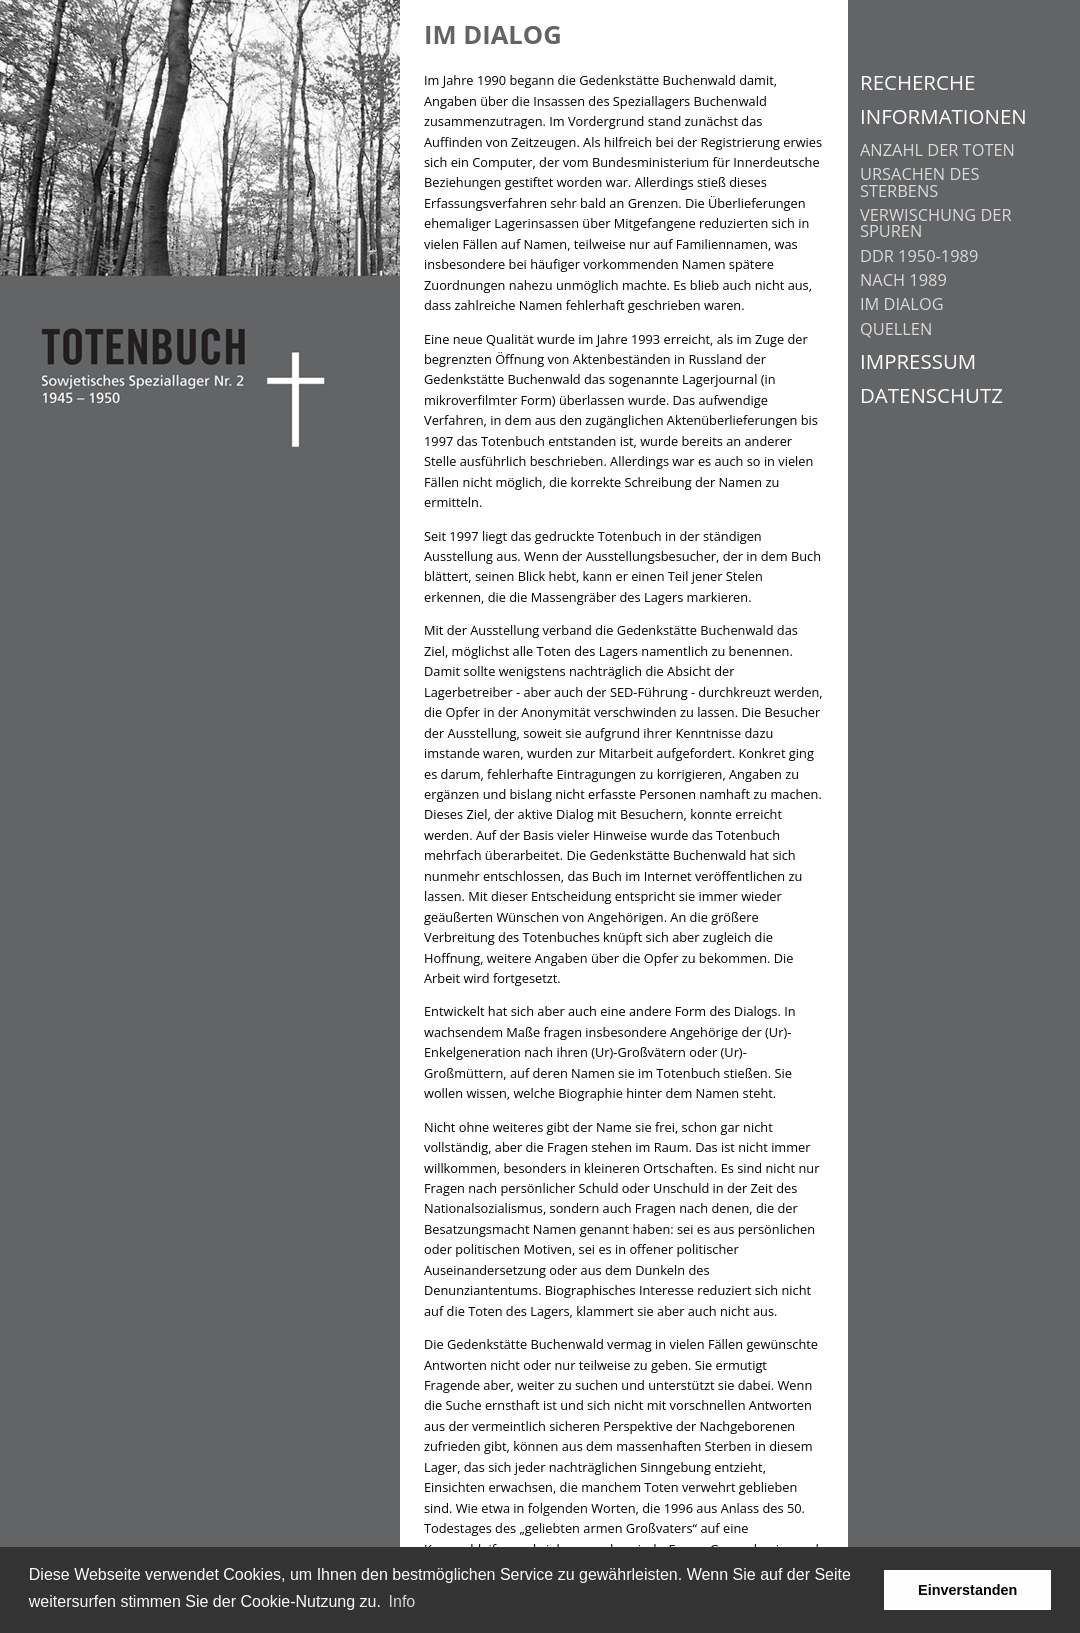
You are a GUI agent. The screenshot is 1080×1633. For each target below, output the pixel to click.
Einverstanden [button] (967, 1590)
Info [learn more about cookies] (402, 1601)
